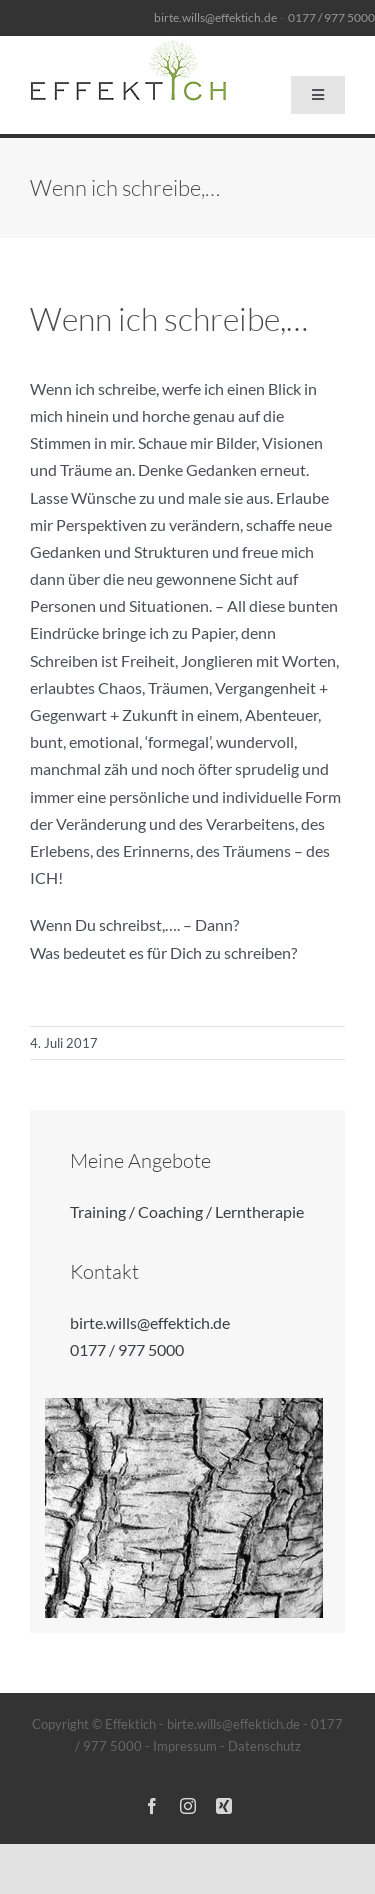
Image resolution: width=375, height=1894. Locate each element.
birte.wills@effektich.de (215, 17)
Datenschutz (264, 1746)
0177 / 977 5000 (127, 1349)
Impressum (185, 1746)
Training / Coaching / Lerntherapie (187, 1211)
